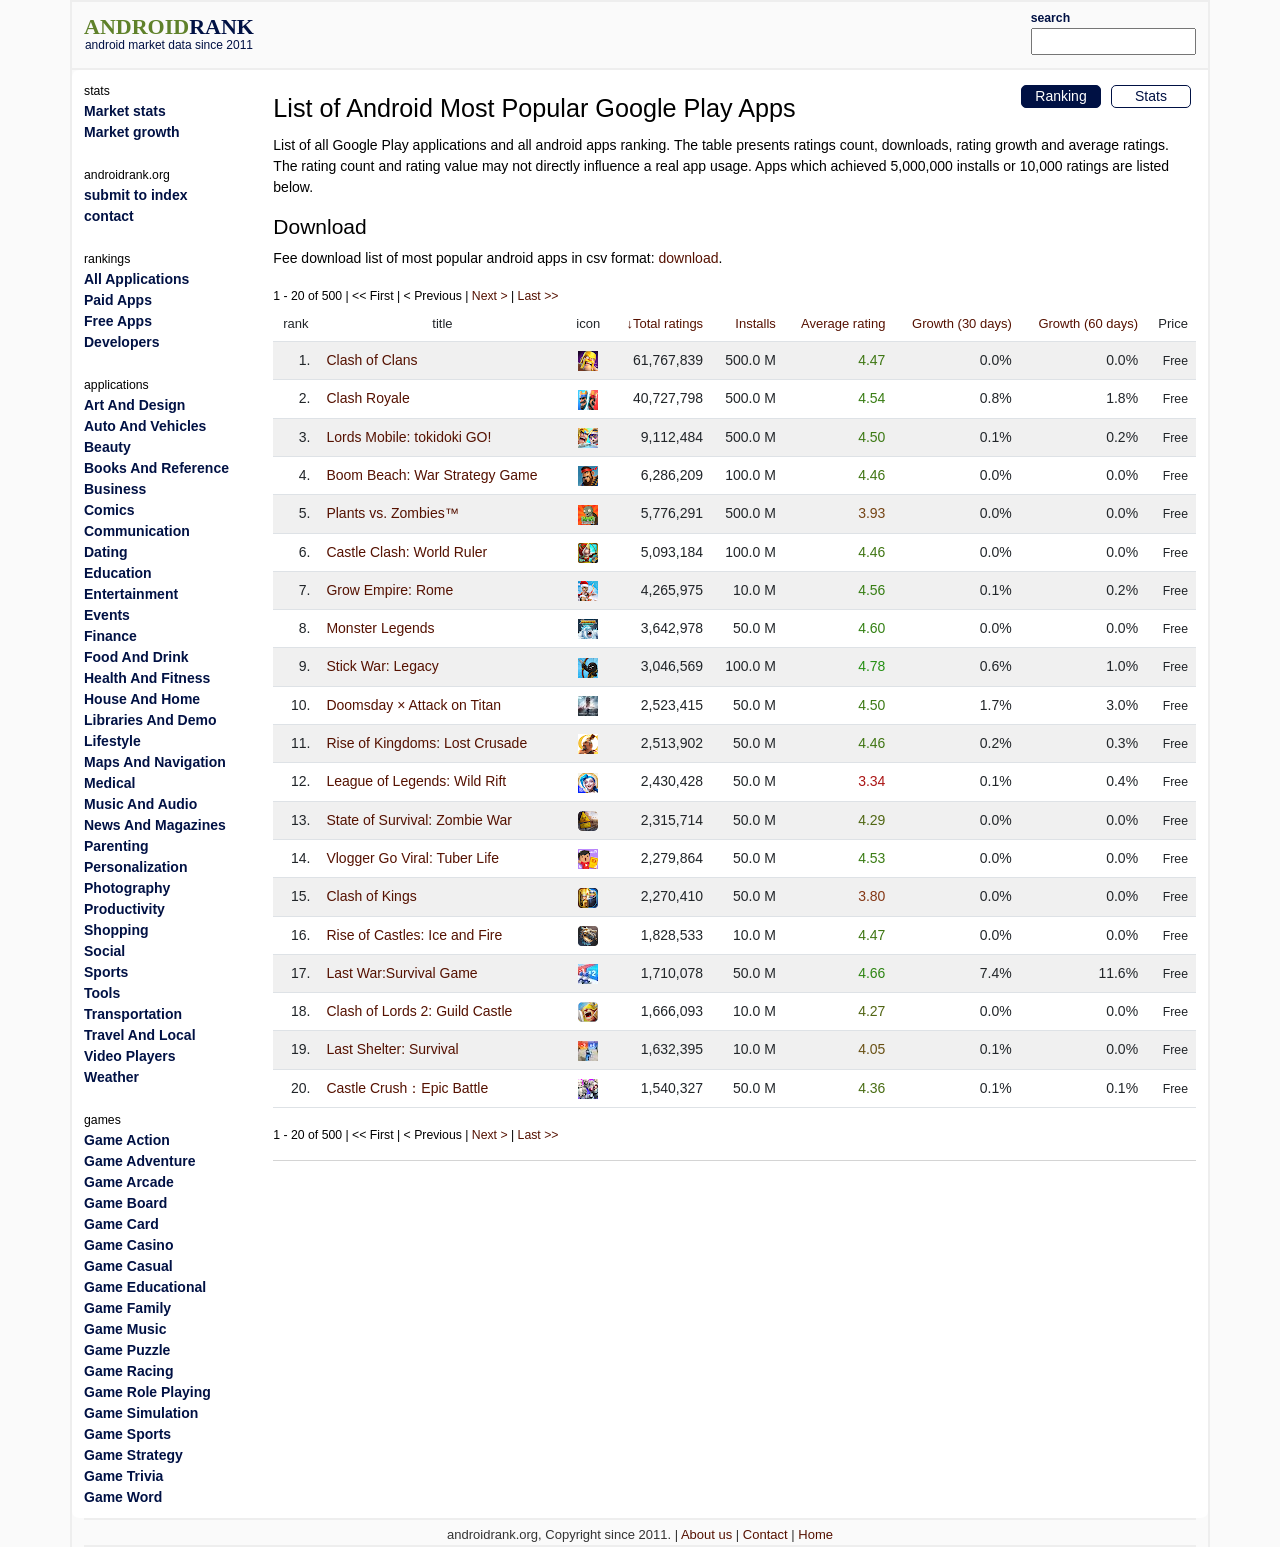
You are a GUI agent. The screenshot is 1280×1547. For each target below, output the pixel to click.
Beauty (107, 447)
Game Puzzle (127, 1350)
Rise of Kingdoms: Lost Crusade (426, 743)
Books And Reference (156, 468)
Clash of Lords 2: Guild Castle (419, 1011)
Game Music (125, 1329)
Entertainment (131, 594)
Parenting (116, 846)
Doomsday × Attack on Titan (413, 705)
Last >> (538, 296)
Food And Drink (136, 657)
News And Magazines (155, 825)
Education (118, 573)
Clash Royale (367, 398)
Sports (106, 972)
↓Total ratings (665, 323)
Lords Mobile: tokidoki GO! (408, 437)
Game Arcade (129, 1182)
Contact (765, 1534)
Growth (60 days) (1088, 323)
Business (115, 489)
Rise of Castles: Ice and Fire (414, 935)
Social (104, 951)
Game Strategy (133, 1455)
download (689, 258)
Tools (102, 993)
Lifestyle (112, 741)
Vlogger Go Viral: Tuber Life (412, 858)
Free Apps (118, 321)
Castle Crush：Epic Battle (407, 1088)
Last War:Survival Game (401, 973)
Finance (110, 636)
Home (815, 1534)
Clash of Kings (371, 896)
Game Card (121, 1224)
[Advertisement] (687, 32)
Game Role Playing (147, 1392)
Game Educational (145, 1287)
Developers (121, 342)
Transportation (133, 1014)
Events (107, 615)
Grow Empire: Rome (389, 590)
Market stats (125, 111)
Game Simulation (141, 1413)
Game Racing (128, 1371)
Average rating (843, 323)
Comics (109, 510)
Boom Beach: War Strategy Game (431, 475)
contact (109, 216)
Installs (755, 323)
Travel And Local (140, 1035)
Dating (106, 552)
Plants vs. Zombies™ (392, 513)
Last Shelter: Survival (392, 1049)
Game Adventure (140, 1161)
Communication (137, 531)
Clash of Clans (371, 360)
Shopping (116, 930)
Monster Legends (380, 628)
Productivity (124, 909)
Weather (111, 1077)
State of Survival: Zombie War (418, 820)
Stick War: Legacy (382, 666)
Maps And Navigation (155, 762)
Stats (1151, 96)
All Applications (136, 279)
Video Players (130, 1056)
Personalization (135, 867)
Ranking (1060, 96)
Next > (490, 296)
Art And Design (134, 405)
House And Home (142, 699)
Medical (109, 783)
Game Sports (127, 1434)
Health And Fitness (147, 678)
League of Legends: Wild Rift (416, 781)
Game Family (127, 1308)
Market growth (132, 132)
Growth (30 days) (962, 323)
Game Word (123, 1497)
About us (706, 1534)
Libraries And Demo (150, 720)
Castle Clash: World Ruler (406, 552)
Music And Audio (140, 804)
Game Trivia (123, 1476)
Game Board (125, 1203)
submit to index (135, 195)
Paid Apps (118, 300)
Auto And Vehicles (145, 426)
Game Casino (128, 1245)
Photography (127, 888)
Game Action (127, 1140)
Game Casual (128, 1266)
